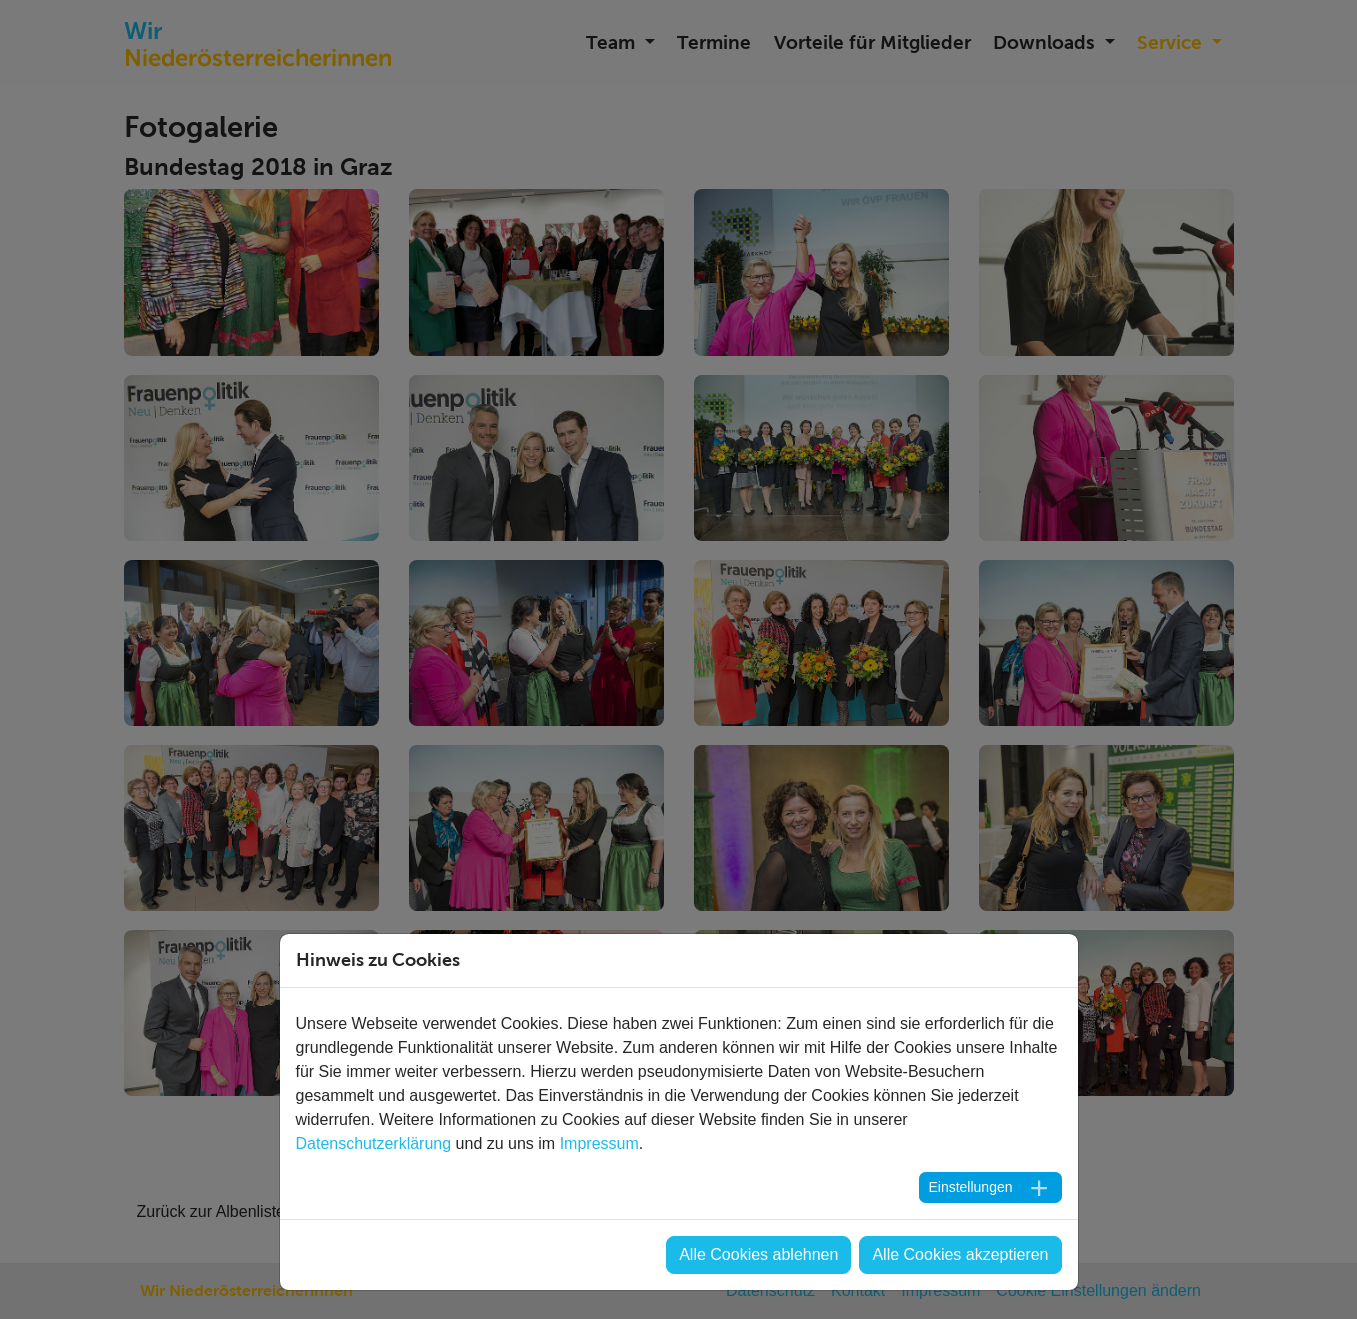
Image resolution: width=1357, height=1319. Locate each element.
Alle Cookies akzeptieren (960, 1254)
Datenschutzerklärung (374, 1143)
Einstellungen (970, 1187)
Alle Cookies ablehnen (758, 1254)
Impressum (599, 1143)
